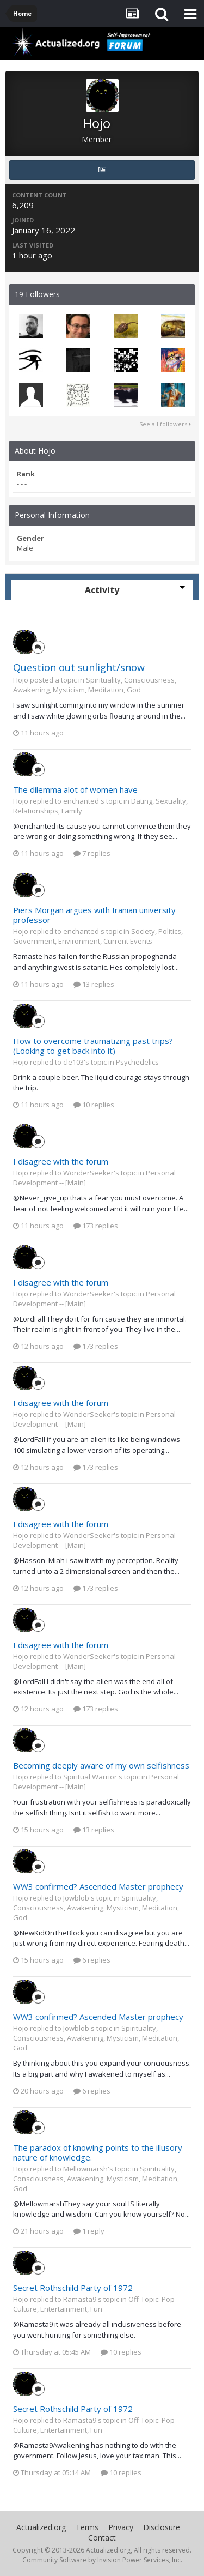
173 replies (95, 1225)
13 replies (93, 984)
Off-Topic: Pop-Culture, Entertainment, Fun (95, 2304)
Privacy (120, 2527)
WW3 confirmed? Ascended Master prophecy (98, 1886)
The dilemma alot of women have (75, 789)
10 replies (93, 1104)
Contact (102, 2537)
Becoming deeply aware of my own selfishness (101, 1765)
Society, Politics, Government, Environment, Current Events (98, 936)
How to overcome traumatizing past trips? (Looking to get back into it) (93, 1045)
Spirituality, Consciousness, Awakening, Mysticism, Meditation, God (94, 685)
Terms (87, 2527)
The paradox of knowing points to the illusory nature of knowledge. (97, 2152)
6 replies (91, 1960)
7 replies (91, 853)
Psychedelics (137, 1062)
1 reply (88, 2231)
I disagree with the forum (60, 1161)
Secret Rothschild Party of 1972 (73, 2287)
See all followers (165, 424)
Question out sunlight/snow (79, 667)
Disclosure (161, 2527)
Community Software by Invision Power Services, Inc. (102, 2560)
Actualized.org (41, 2527)
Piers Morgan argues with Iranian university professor (94, 914)
